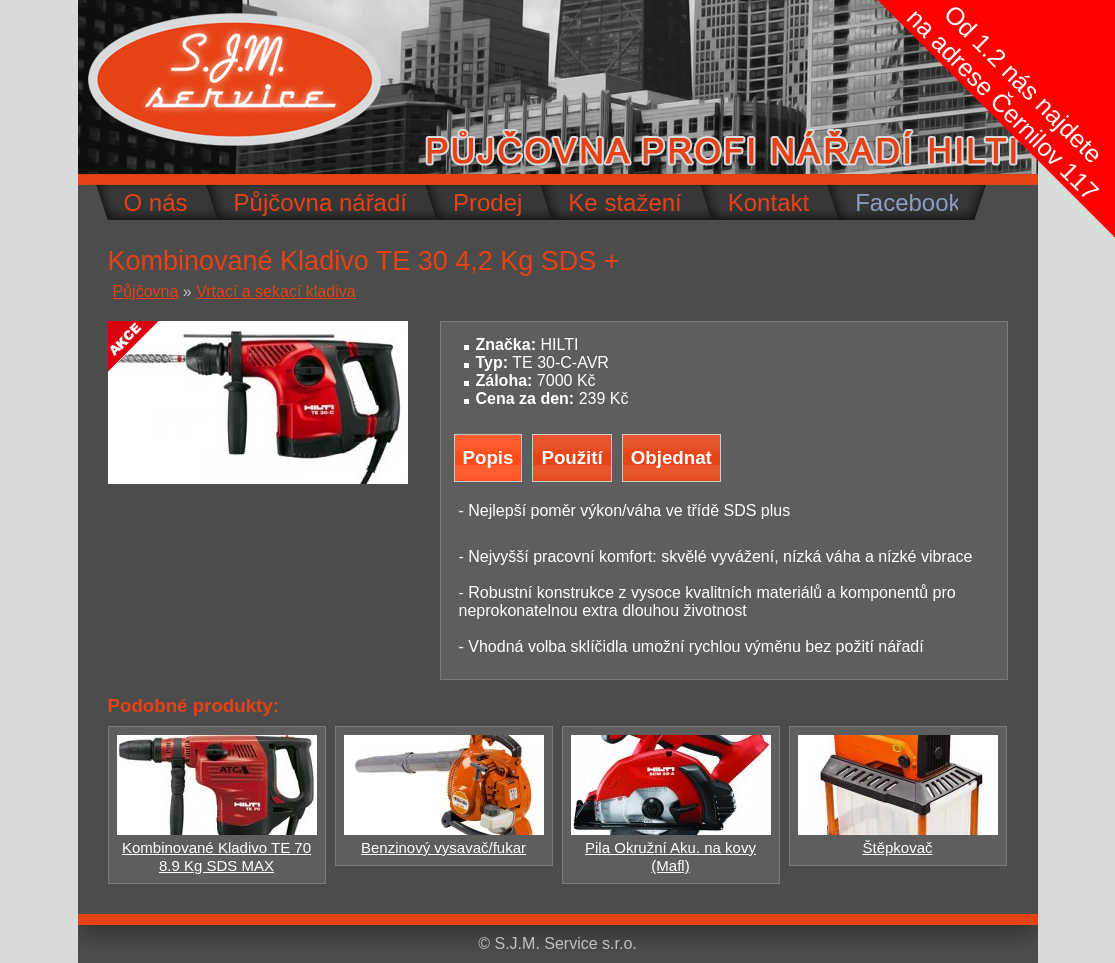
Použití (571, 457)
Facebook (907, 202)
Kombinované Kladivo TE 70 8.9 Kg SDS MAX (217, 847)
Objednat (671, 457)
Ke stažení (624, 202)
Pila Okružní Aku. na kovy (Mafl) (671, 847)
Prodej (487, 202)
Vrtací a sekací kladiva (275, 291)
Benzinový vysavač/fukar (444, 838)
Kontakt (768, 202)
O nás (156, 202)
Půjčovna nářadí (320, 202)
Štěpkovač (898, 838)
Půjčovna (146, 291)
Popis (488, 457)
